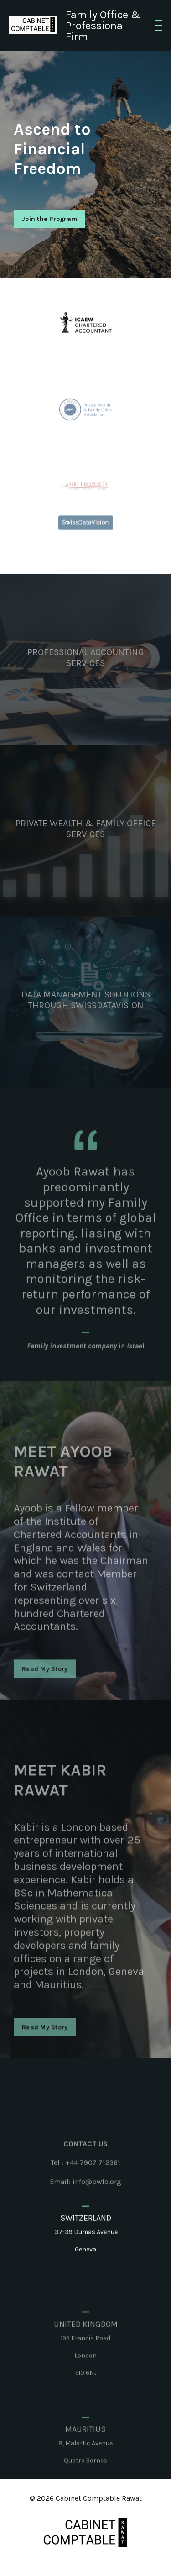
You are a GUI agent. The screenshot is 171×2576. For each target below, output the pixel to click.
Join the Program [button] (49, 219)
